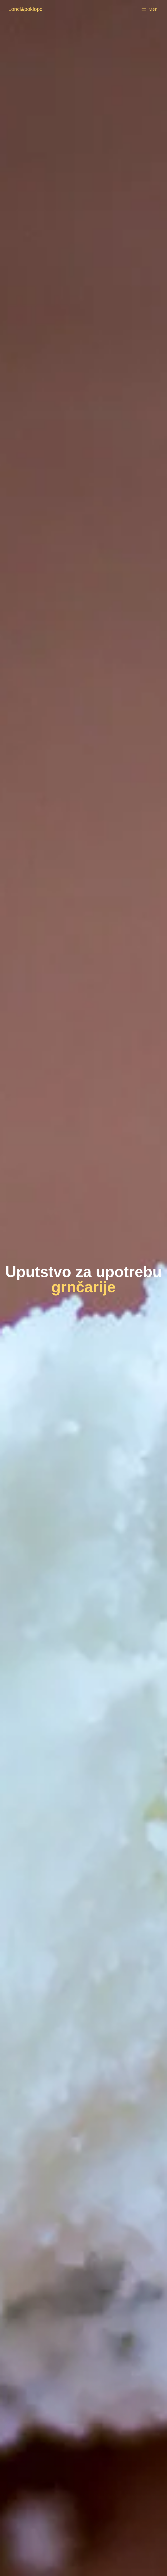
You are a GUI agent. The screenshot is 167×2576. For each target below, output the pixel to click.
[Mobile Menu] (150, 9)
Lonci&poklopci (25, 9)
